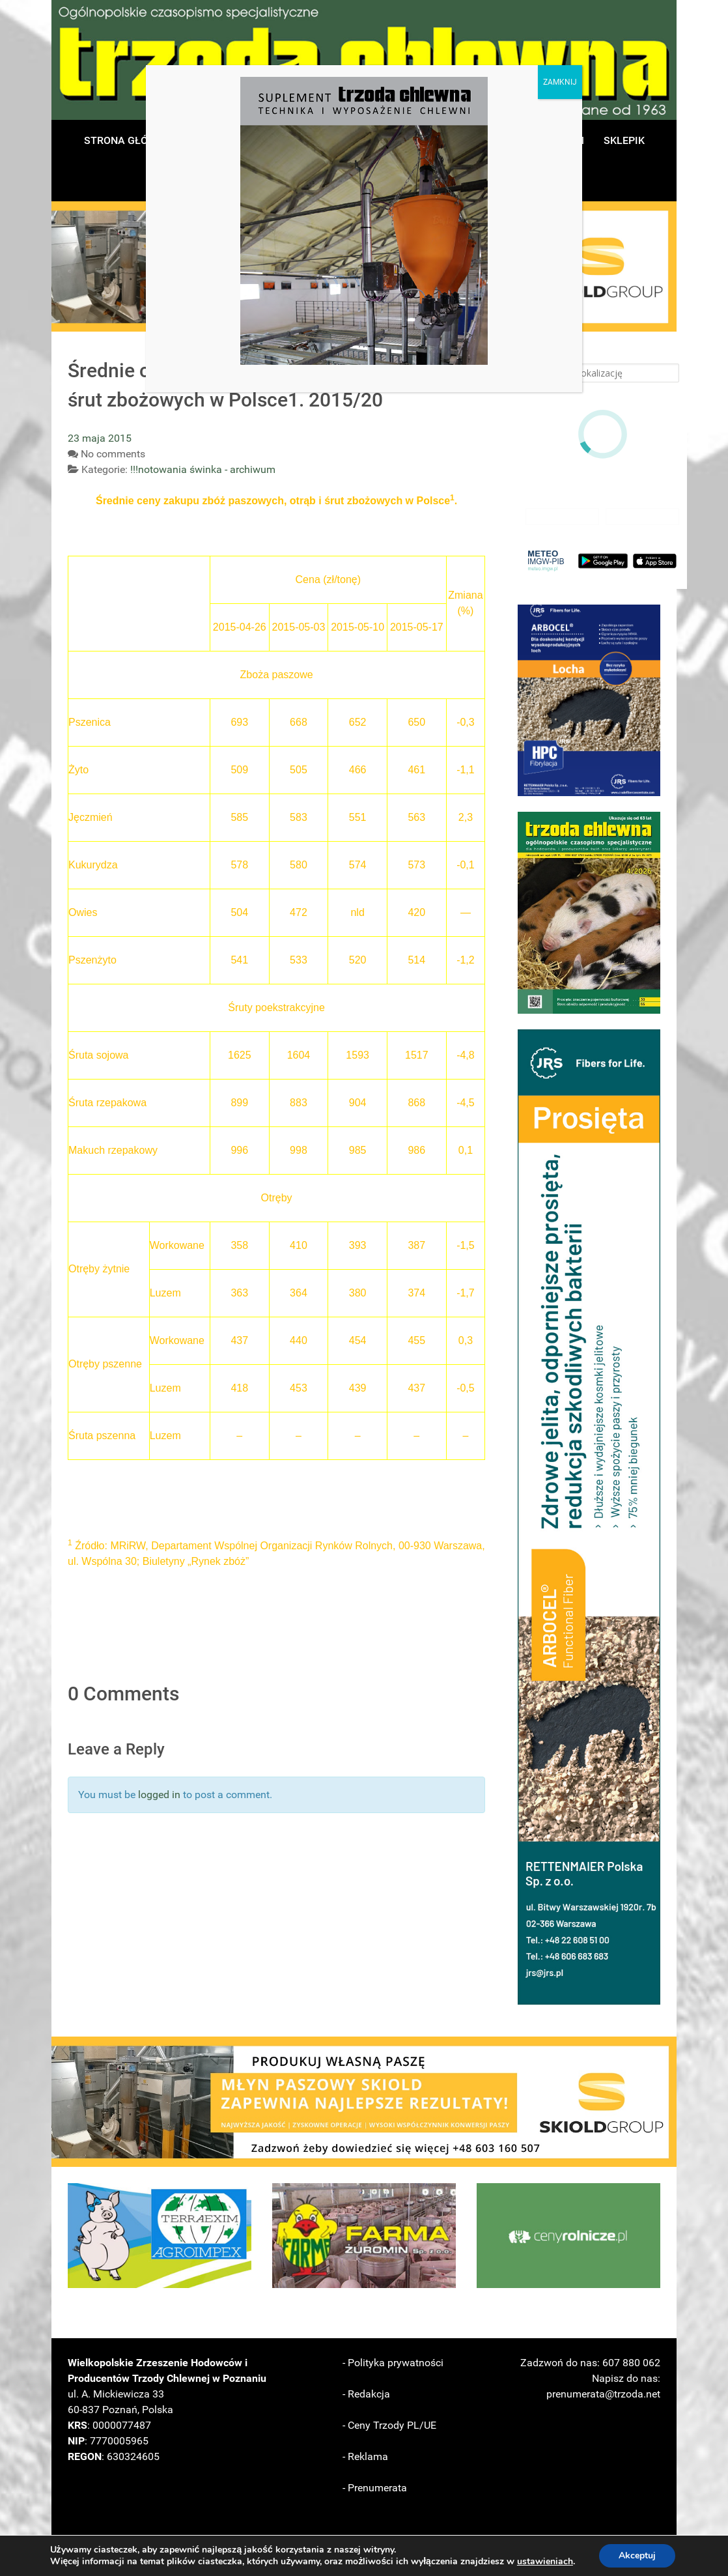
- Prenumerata (375, 2488)
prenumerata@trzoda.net (603, 2394)
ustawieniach (545, 2562)
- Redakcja (366, 2394)
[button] (589, 700)
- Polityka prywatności (393, 2362)
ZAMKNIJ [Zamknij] (560, 82)
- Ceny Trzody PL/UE (389, 2425)
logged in (159, 1794)
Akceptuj (637, 2555)
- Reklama (365, 2456)
